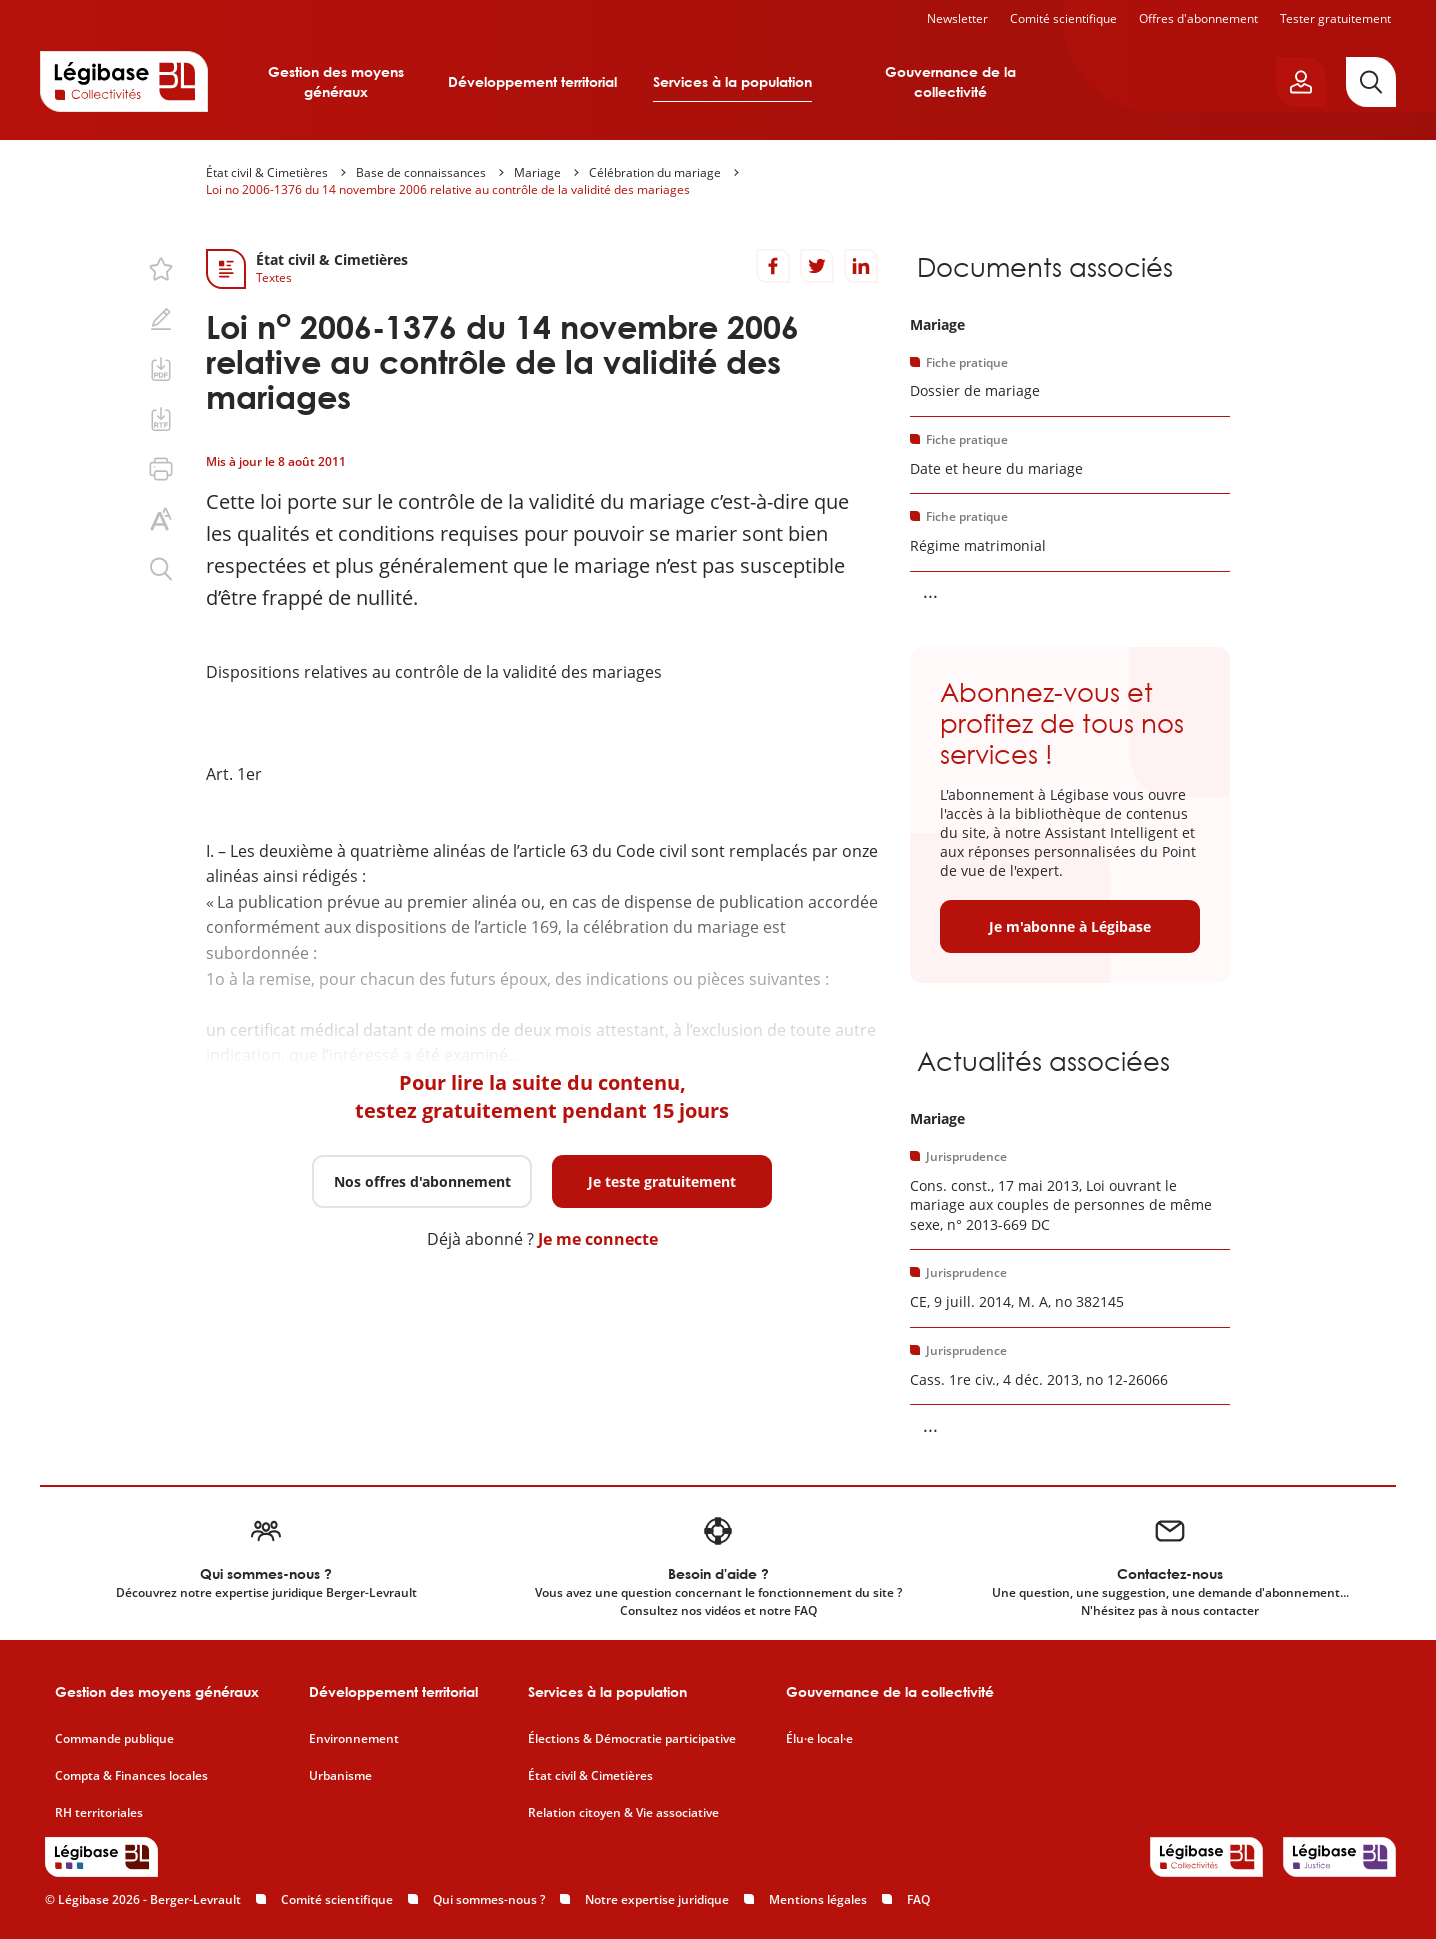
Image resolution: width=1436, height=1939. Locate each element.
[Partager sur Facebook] (773, 266)
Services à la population (732, 81)
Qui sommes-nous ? (489, 1899)
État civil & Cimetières (267, 172)
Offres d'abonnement (1198, 18)
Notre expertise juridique (657, 1899)
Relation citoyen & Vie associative (623, 1813)
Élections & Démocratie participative (632, 1739)
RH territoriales (99, 1813)
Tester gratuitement (1335, 18)
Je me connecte (598, 1239)
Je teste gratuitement (662, 1181)
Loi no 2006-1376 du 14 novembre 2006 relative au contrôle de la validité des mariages (448, 189)
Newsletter (957, 18)
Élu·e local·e (819, 1739)
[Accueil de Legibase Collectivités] (124, 81)
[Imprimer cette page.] (161, 469)
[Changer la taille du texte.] (161, 519)
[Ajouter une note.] (161, 319)
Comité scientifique (1063, 18)
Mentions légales (818, 1899)
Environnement (354, 1739)
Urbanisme (340, 1776)
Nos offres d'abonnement (422, 1181)
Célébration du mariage (655, 172)
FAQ (918, 1899)
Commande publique (114, 1739)
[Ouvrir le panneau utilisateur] (1301, 82)
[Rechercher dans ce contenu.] (161, 569)
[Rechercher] (1371, 82)
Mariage (537, 172)
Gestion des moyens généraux (336, 81)
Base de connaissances (421, 172)
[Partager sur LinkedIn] (861, 266)
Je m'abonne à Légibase (1070, 926)
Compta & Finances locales (131, 1776)
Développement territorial (532, 81)
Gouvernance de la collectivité (950, 81)
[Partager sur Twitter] (817, 266)
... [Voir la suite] (930, 591)
